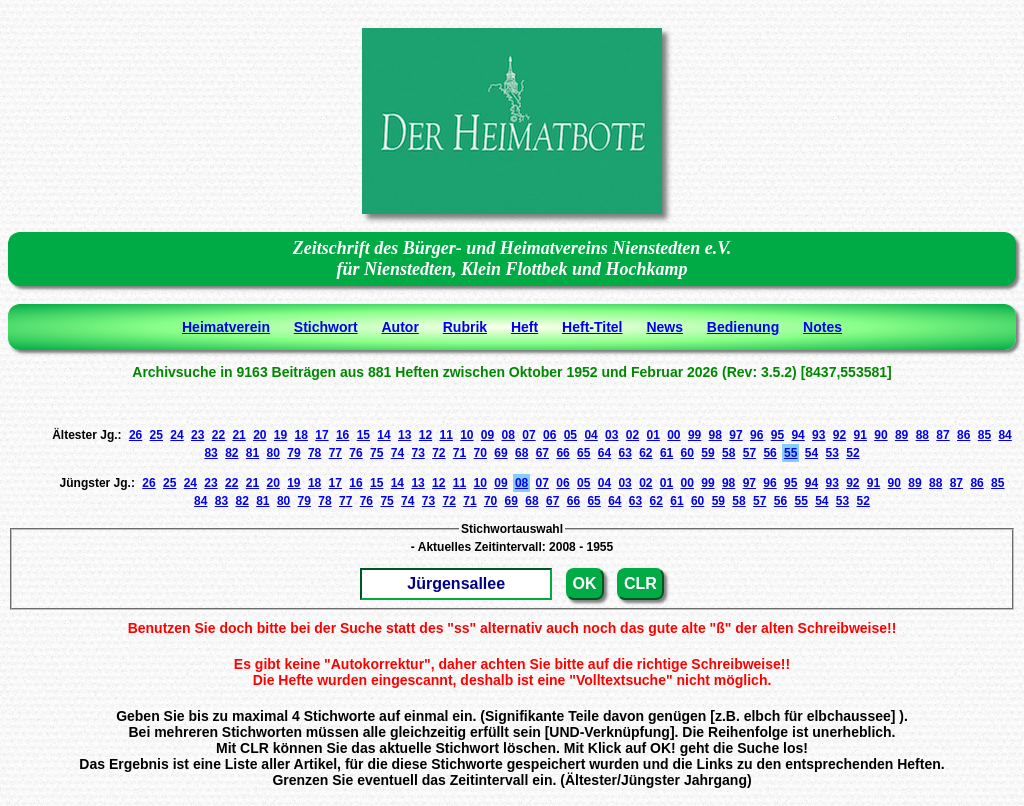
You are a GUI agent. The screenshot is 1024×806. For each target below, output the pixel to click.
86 (963, 435)
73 (417, 453)
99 (694, 435)
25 (156, 435)
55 (790, 453)
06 (549, 435)
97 (735, 435)
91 (860, 435)
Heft (524, 327)
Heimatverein (226, 327)
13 (404, 435)
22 (218, 435)
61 (666, 453)
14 (383, 435)
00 (673, 435)
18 (301, 435)
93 (818, 435)
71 (459, 453)
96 (756, 435)
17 (321, 435)
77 (335, 453)
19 (280, 435)
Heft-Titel (592, 327)
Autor (400, 327)
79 (293, 453)
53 (832, 453)
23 (197, 435)
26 (135, 435)
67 (542, 453)
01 (652, 435)
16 (342, 435)
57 (749, 453)
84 (1004, 435)
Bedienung (743, 327)
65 (583, 453)
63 (624, 453)
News (664, 327)
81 (252, 453)
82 (231, 453)
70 (480, 453)
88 (922, 435)
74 (397, 453)
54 (811, 453)
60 (687, 453)
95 (777, 435)
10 (466, 435)
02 (632, 435)
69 (500, 453)
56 (769, 453)
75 (376, 453)
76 (355, 453)
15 (363, 435)
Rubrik (465, 327)
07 (528, 435)
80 (273, 453)
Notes (822, 327)
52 (852, 453)
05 (570, 435)
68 (521, 453)
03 (611, 435)
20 (259, 435)
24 (176, 435)
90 (880, 435)
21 (238, 435)
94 (797, 435)
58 (728, 453)
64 (604, 453)
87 (942, 435)
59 (707, 453)
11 (445, 435)
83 (210, 453)
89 (901, 435)
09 (487, 435)
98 (715, 435)
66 (562, 453)
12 (425, 435)
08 (508, 435)
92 (839, 435)
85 (984, 435)
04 (590, 435)
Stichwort (326, 327)
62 (645, 453)
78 (314, 453)
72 (438, 453)
